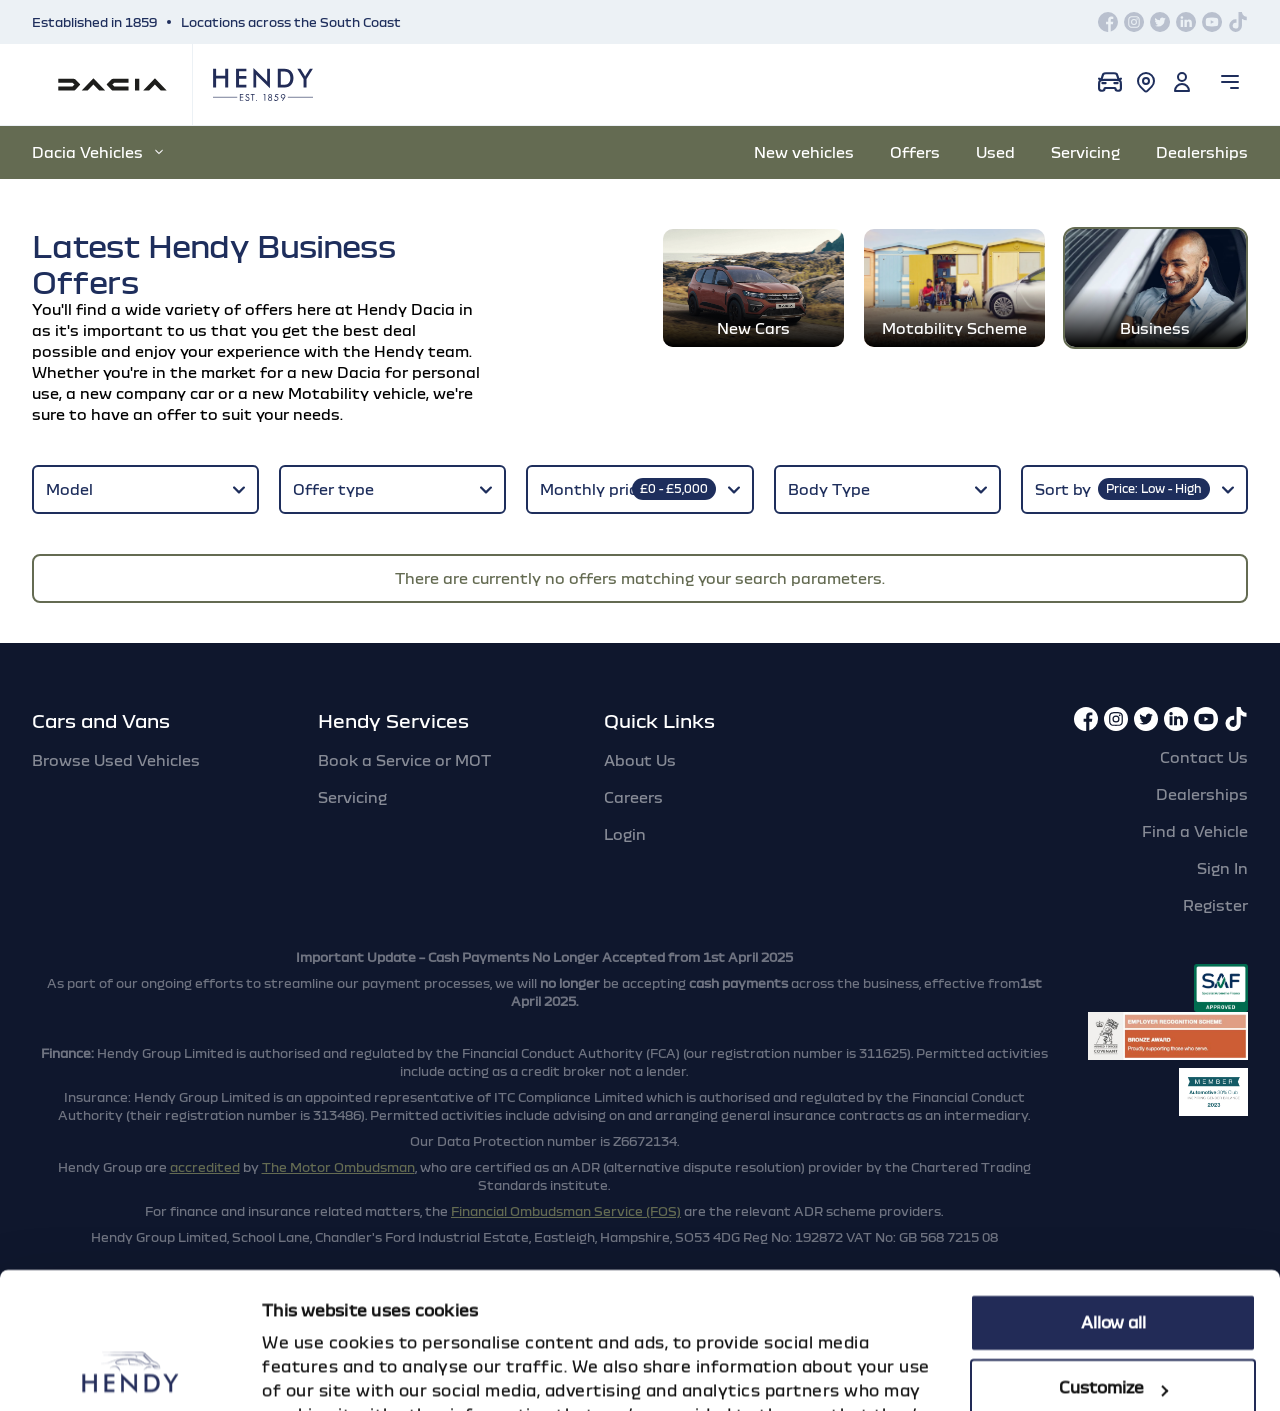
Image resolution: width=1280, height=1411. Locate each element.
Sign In (1222, 868)
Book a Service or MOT (404, 760)
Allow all (1113, 1201)
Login (625, 834)
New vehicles (804, 152)
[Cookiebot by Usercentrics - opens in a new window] (129, 1372)
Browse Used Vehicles (116, 760)
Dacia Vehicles (97, 152)
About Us (640, 760)
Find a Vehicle (1195, 831)
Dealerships (1202, 152)
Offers (915, 152)
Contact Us (1204, 757)
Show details (314, 1372)
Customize (1113, 1266)
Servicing (1085, 152)
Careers (633, 797)
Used (995, 152)
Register (1215, 905)
